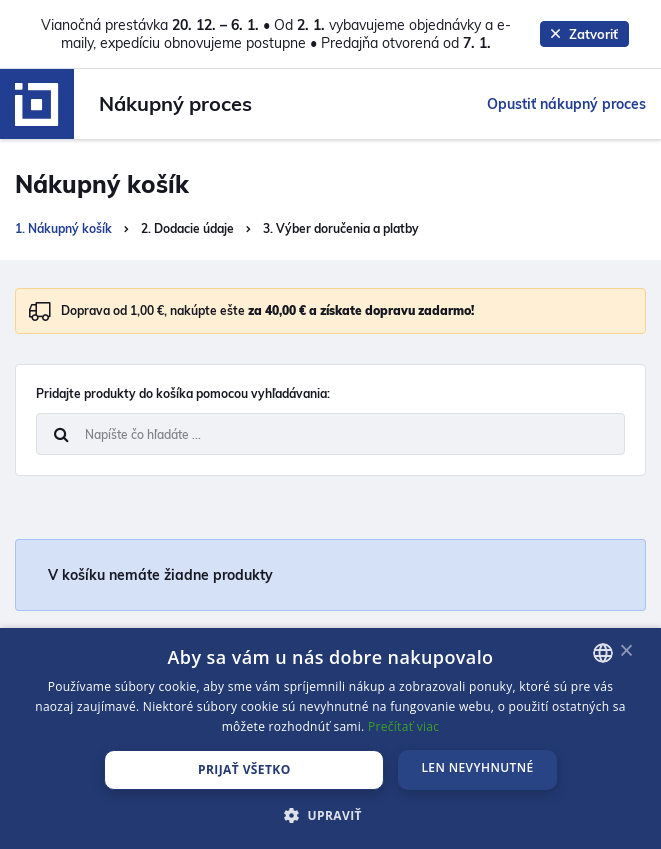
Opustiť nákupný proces (566, 104)
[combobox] (603, 653)
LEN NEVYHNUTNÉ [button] (477, 767)
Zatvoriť (584, 34)
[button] (330, 815)
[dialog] (330, 738)
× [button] (626, 651)
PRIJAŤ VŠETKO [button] (244, 769)
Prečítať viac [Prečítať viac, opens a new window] (403, 726)
